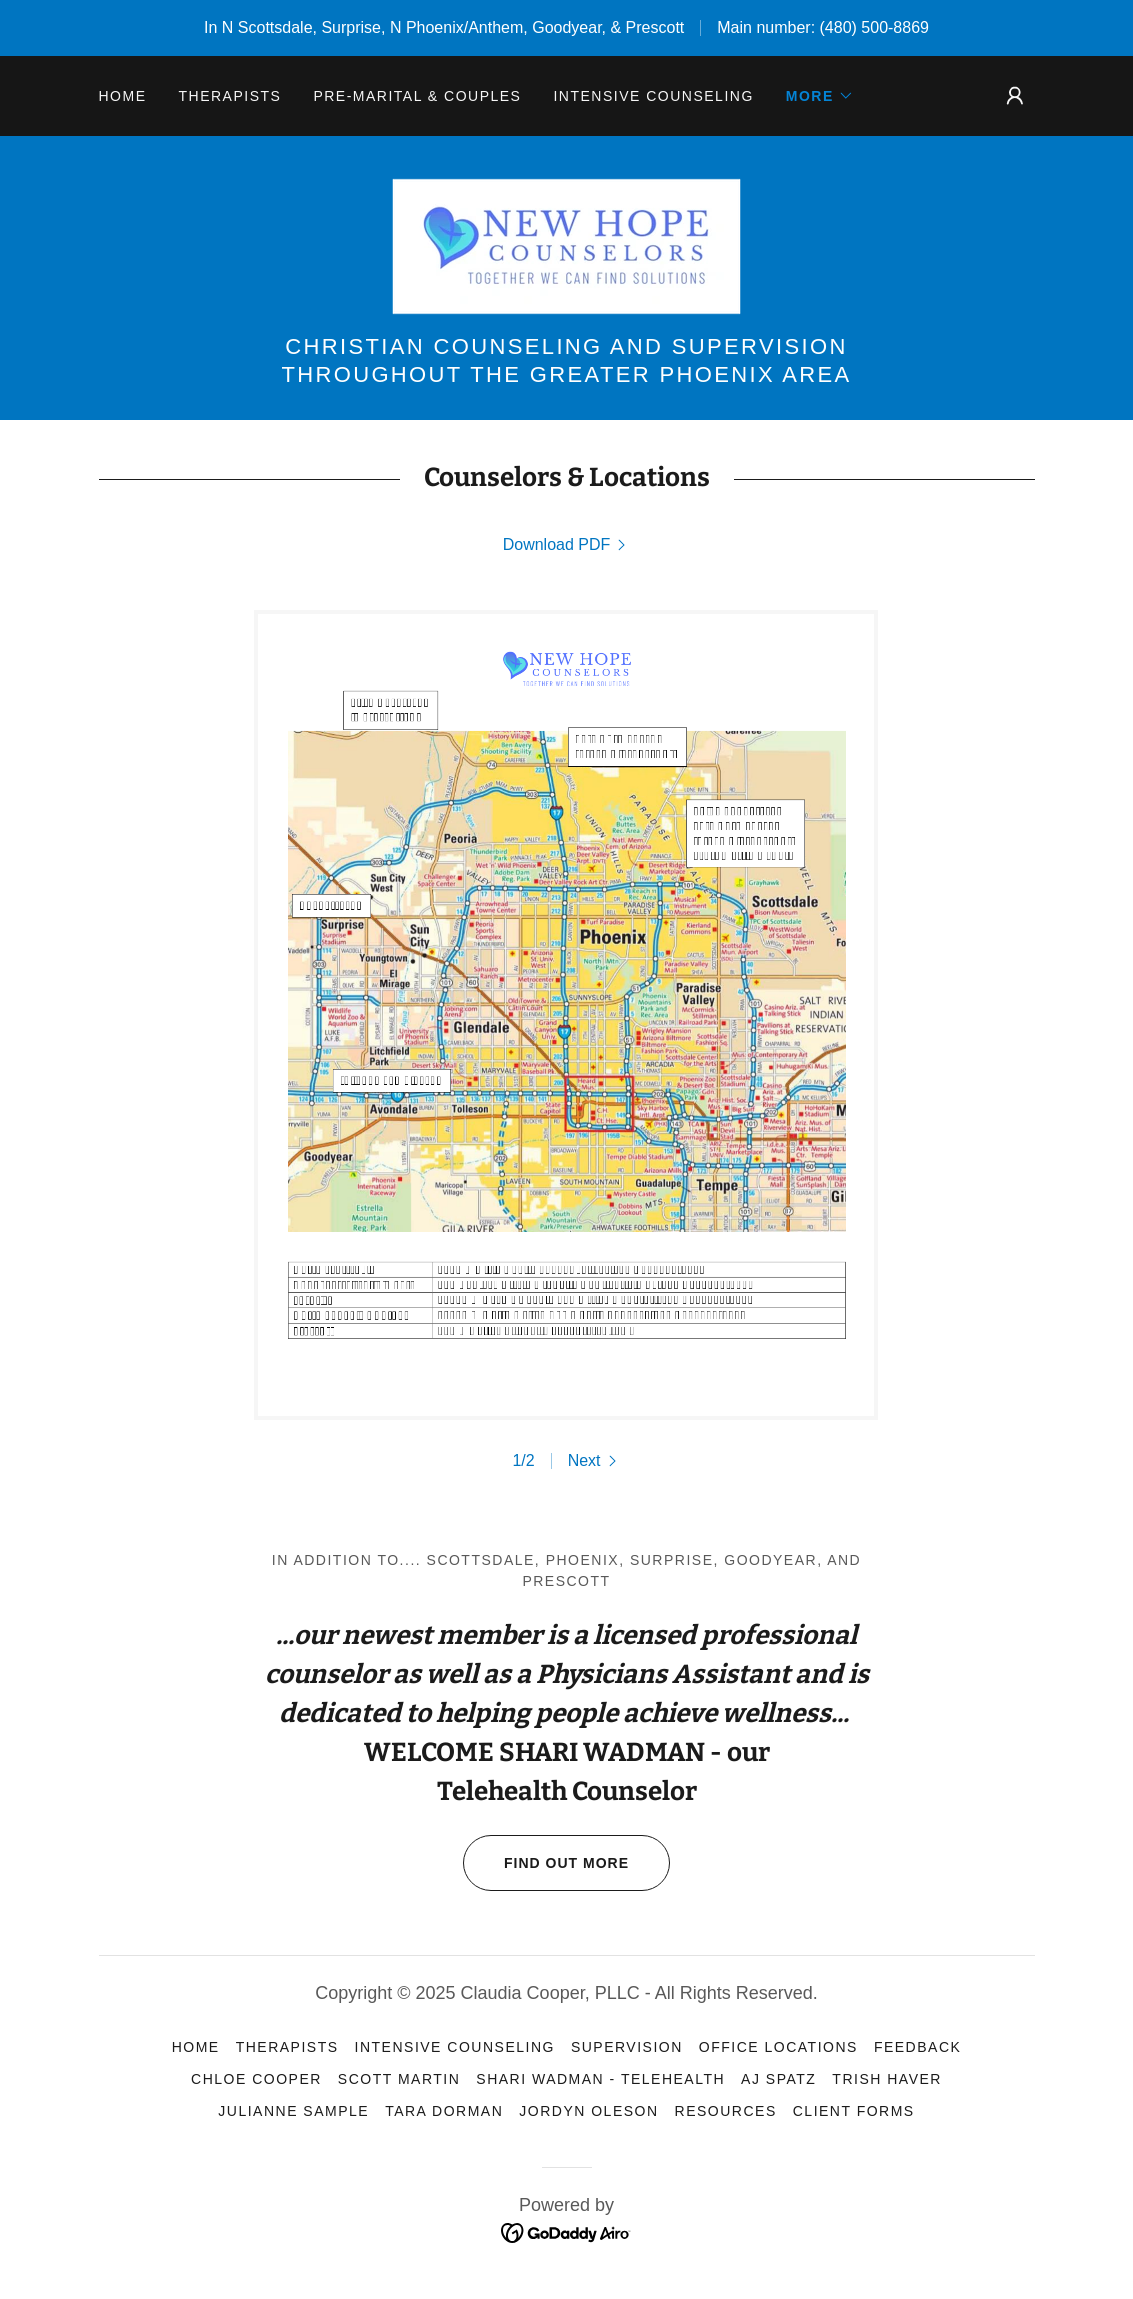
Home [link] (123, 96)
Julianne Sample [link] (293, 2111)
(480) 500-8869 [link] (874, 27)
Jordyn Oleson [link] (588, 2111)
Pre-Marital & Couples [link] (417, 96)
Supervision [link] (627, 2047)
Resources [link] (726, 2111)
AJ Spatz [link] (778, 2079)
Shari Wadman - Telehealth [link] (600, 2079)
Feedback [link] (917, 2047)
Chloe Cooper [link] (256, 2079)
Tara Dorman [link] (444, 2111)
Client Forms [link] (854, 2111)
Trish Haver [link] (887, 2079)
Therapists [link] (230, 96)
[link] (566, 245)
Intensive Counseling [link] (653, 96)
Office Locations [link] (778, 2047)
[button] (820, 96)
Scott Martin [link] (399, 2079)
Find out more (546, 1863)
